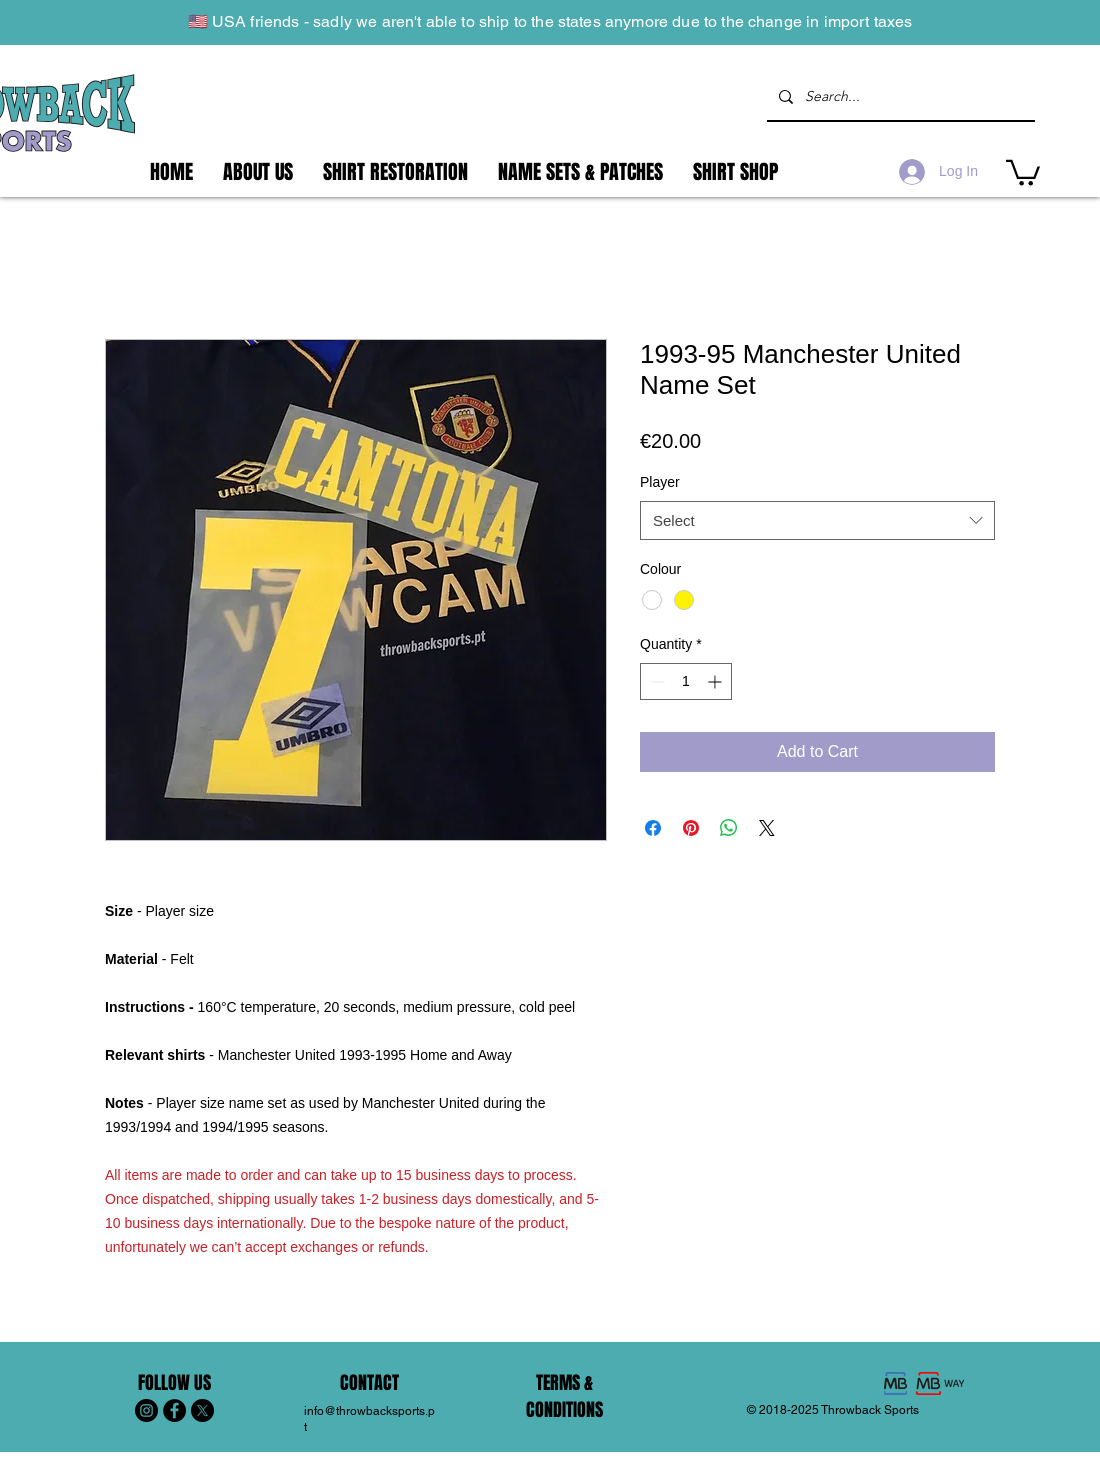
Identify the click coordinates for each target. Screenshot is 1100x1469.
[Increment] (716, 681)
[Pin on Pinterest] (691, 828)
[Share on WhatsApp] (729, 828)
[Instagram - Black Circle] (146, 1410)
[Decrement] (655, 681)
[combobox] (817, 520)
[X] (202, 1410)
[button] (1023, 171)
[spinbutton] (686, 681)
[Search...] (899, 97)
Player (660, 482)
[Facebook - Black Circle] (174, 1410)
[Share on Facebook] (653, 828)
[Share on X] (767, 828)
